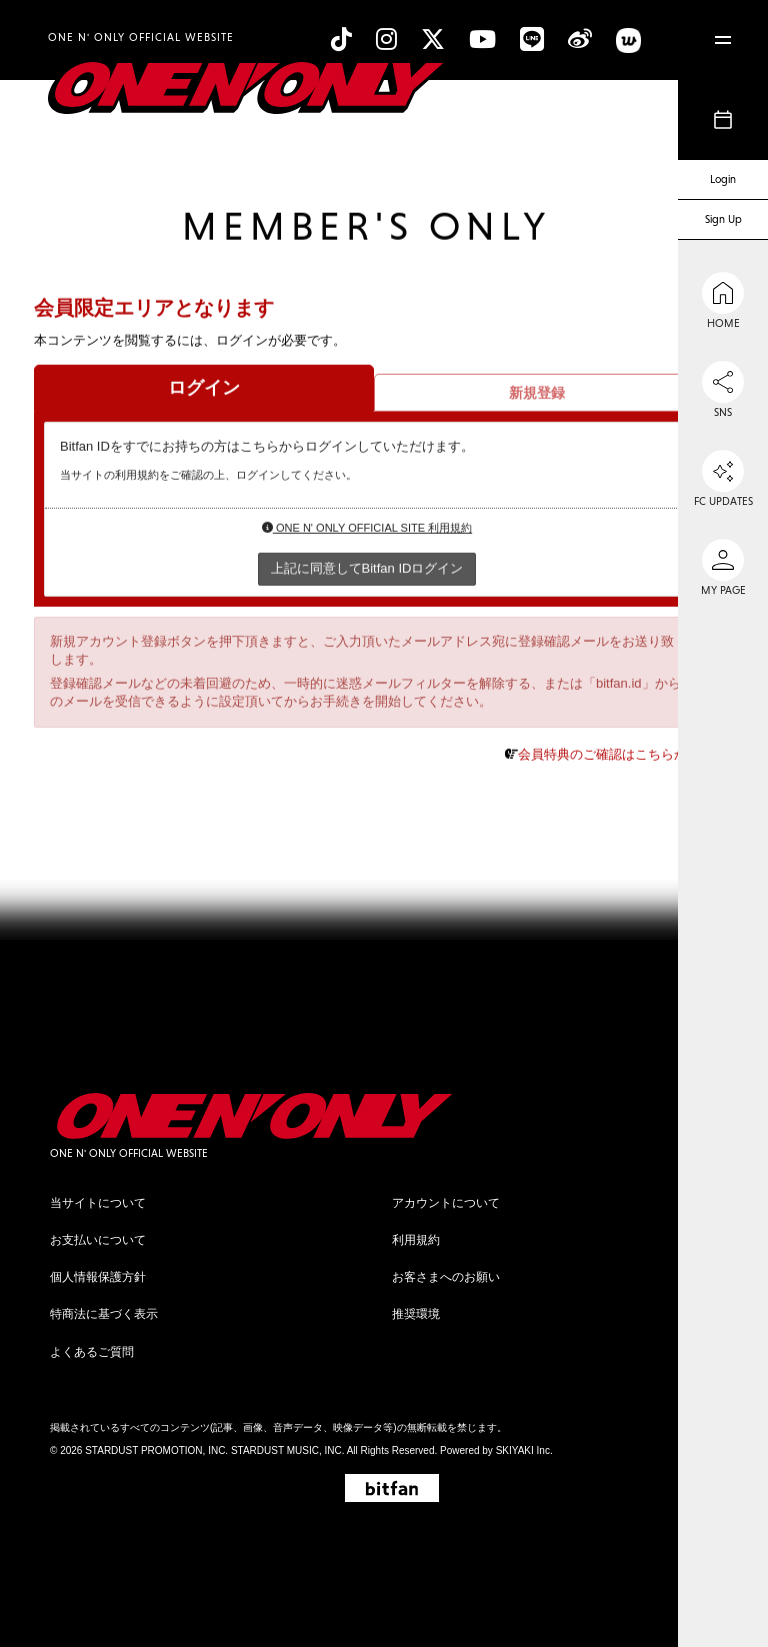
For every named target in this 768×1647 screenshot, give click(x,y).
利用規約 (416, 1240)
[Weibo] (580, 39)
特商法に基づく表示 (104, 1314)
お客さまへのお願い (446, 1277)
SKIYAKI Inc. (524, 1450)
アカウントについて (446, 1203)
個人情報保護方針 (98, 1277)
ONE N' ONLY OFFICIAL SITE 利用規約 (367, 529)
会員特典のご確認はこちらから (609, 754)
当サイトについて (98, 1203)
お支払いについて (98, 1240)
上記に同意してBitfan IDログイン (367, 568)
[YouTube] (482, 39)
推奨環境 (416, 1314)
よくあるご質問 (92, 1352)
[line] (532, 39)
